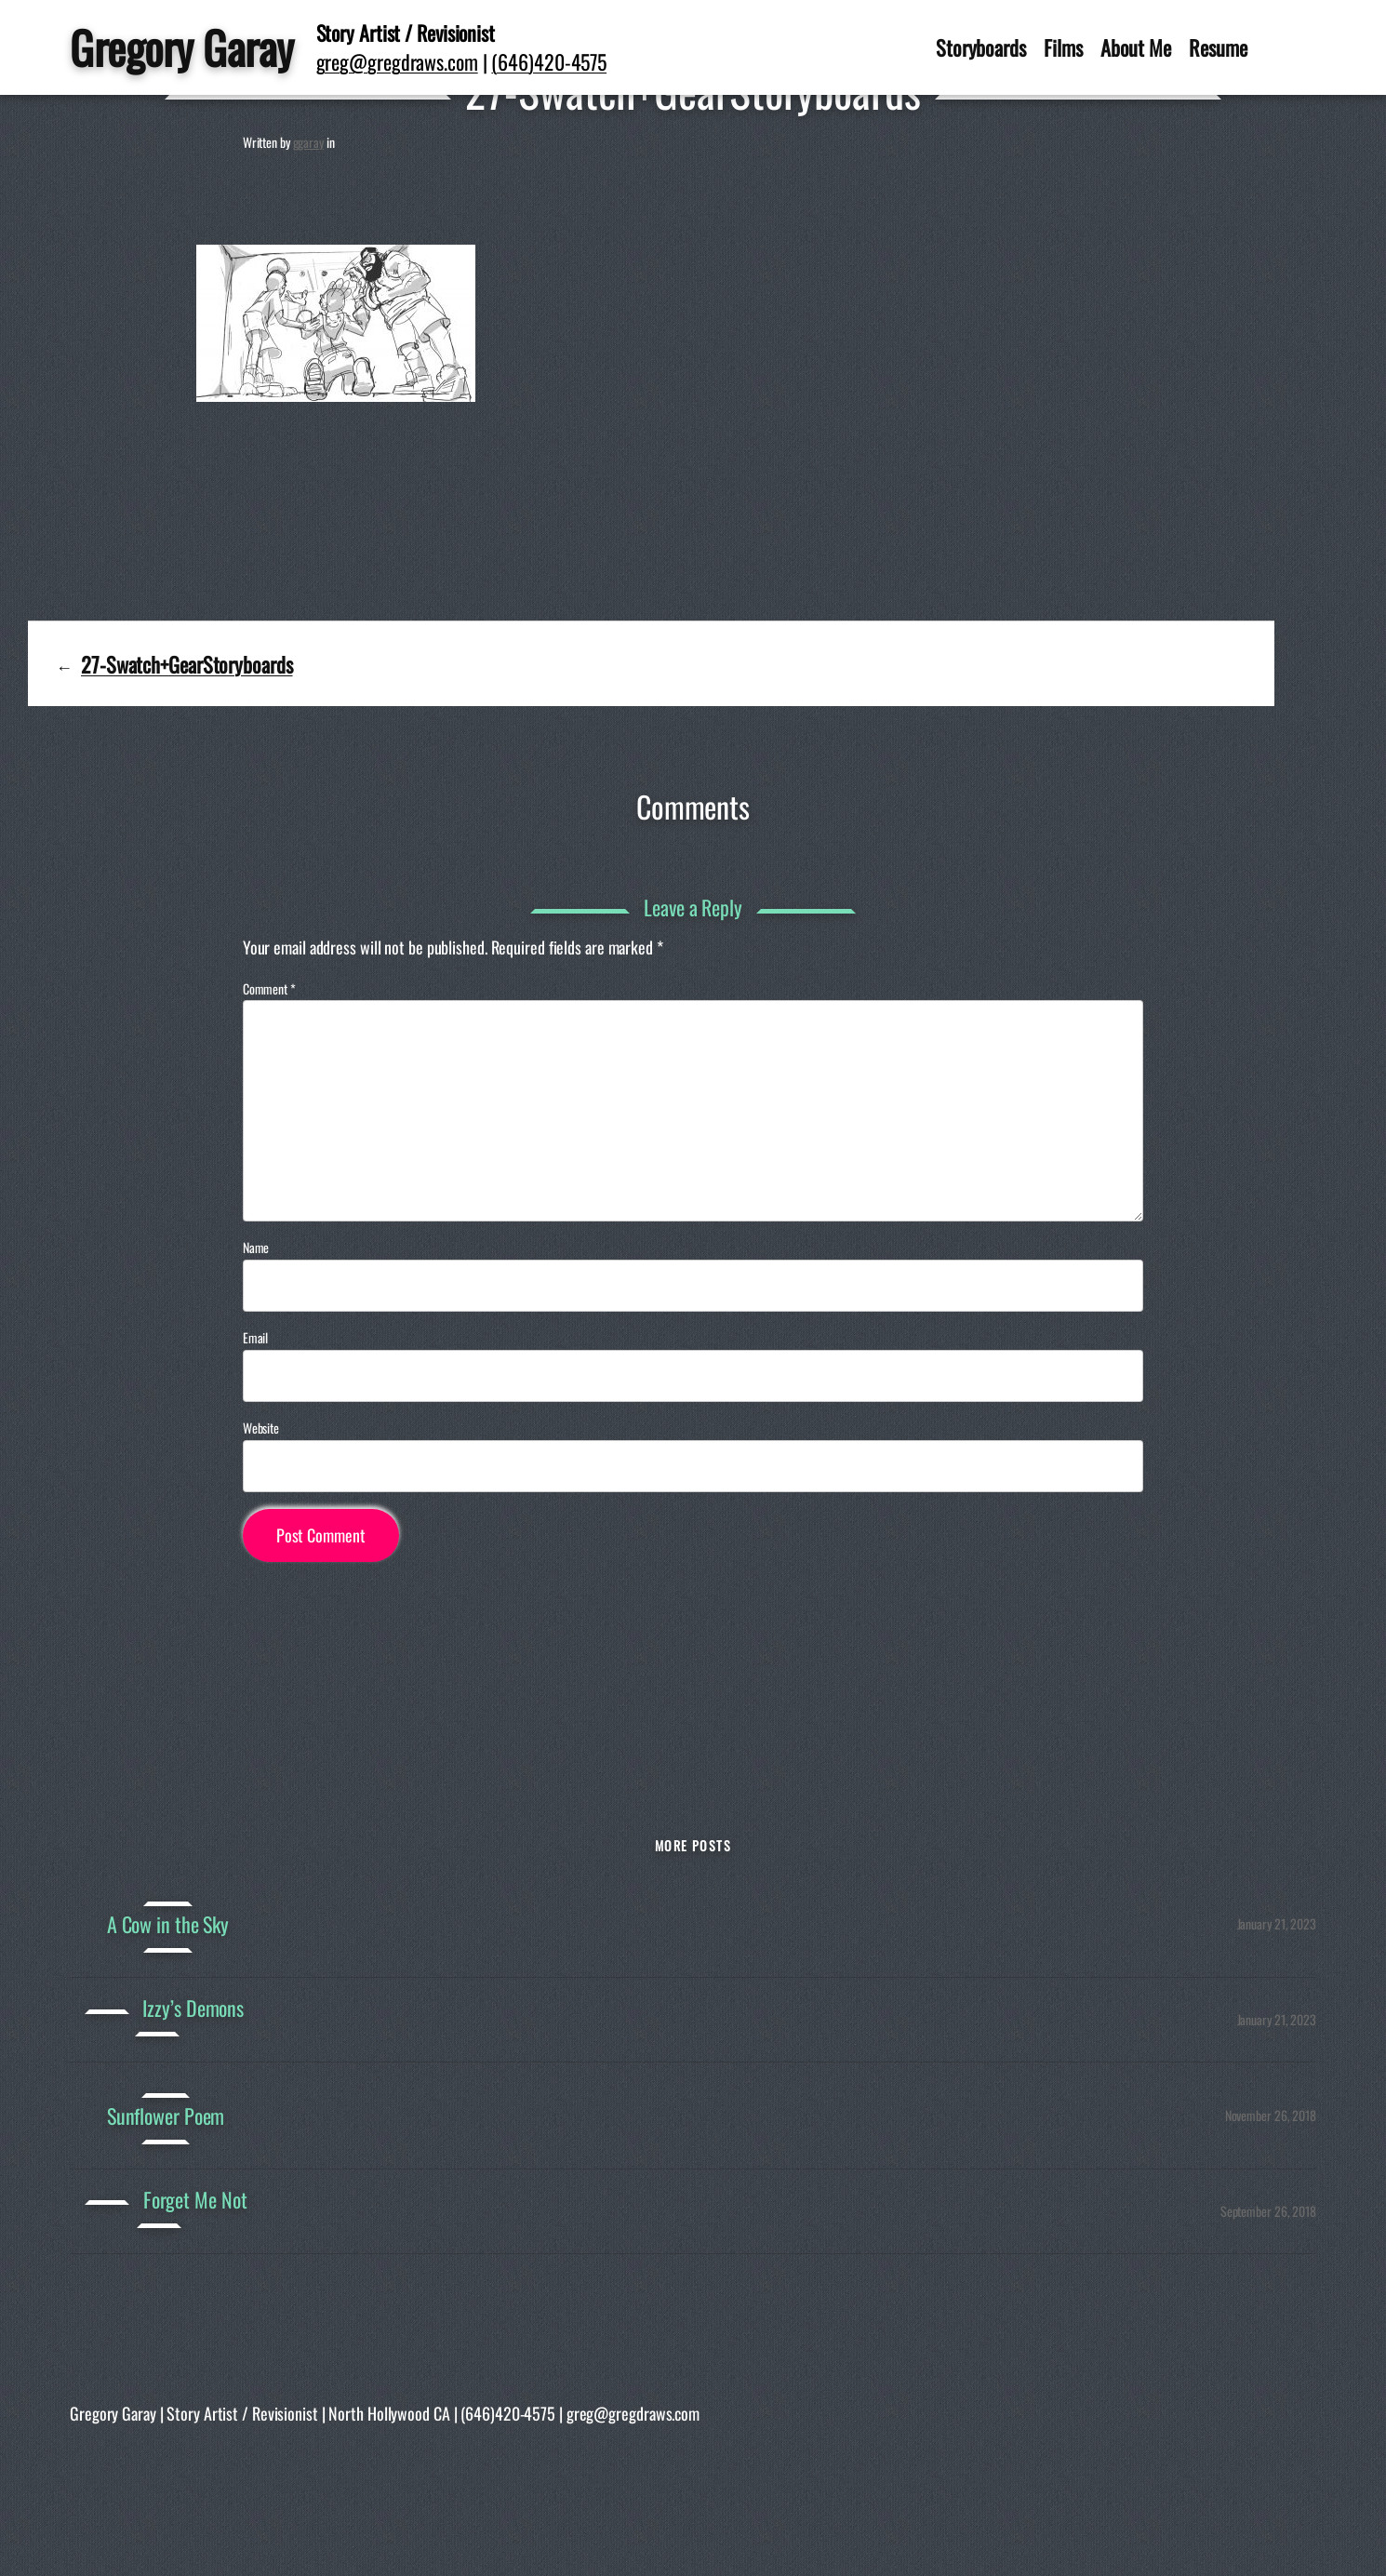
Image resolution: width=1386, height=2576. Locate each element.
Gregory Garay (182, 47)
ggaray (308, 142)
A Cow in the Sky (168, 1924)
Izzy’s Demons (193, 2008)
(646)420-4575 (548, 61)
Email (256, 1337)
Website (261, 1428)
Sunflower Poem (166, 2116)
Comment (269, 988)
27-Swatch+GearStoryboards (187, 663)
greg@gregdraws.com (397, 61)
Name (256, 1247)
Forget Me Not (195, 2199)
